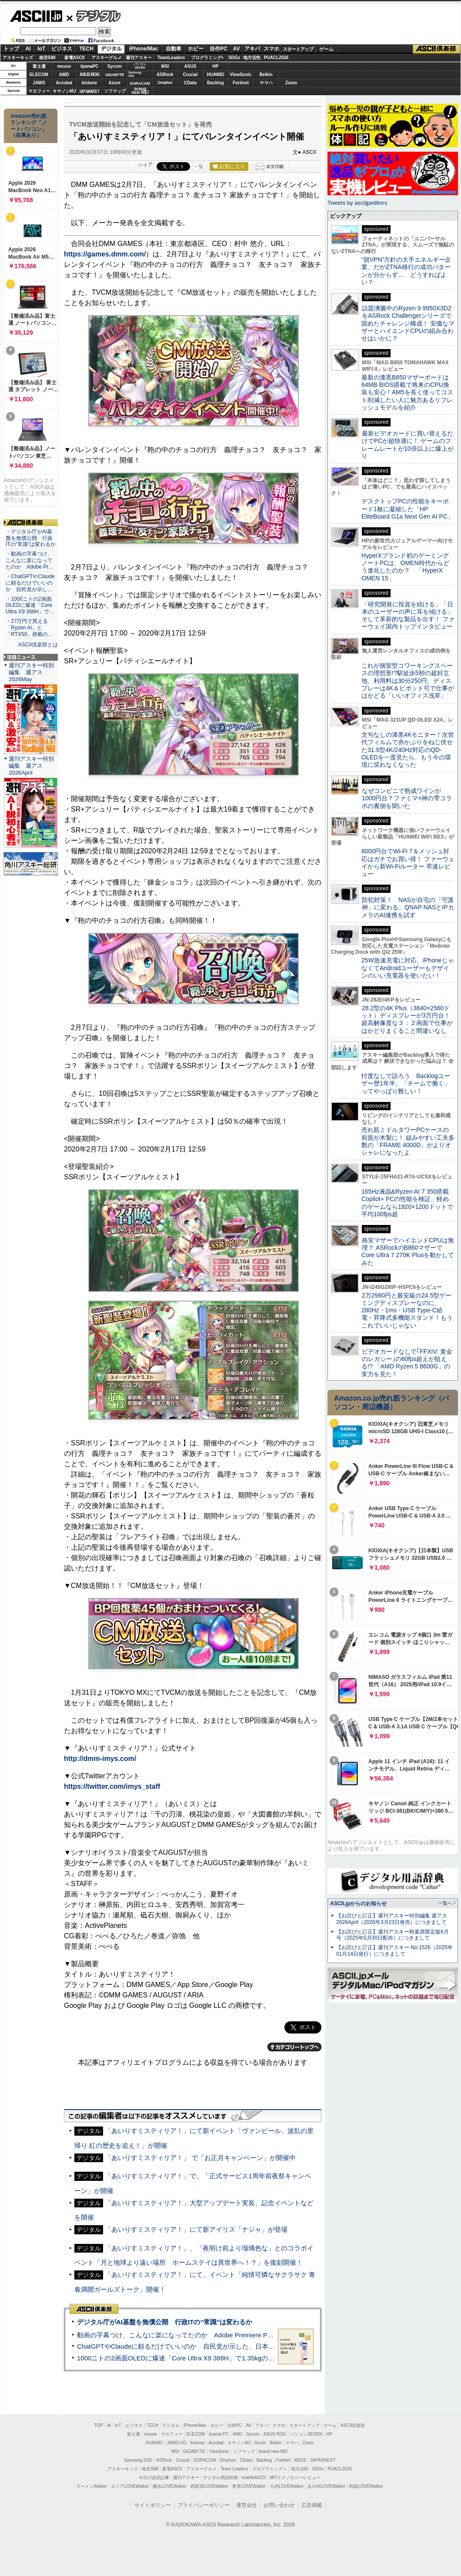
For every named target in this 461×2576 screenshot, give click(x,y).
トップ (11, 49)
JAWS (39, 82)
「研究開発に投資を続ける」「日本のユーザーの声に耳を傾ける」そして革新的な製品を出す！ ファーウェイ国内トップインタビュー (407, 615)
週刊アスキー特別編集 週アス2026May (31, 672)
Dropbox (165, 82)
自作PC (218, 49)
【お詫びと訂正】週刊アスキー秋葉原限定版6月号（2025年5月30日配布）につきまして (392, 1935)
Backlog (215, 82)
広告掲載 (311, 2505)
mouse (64, 66)
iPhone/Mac (143, 49)
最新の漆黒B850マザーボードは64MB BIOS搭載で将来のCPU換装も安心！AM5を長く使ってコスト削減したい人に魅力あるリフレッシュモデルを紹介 (407, 392)
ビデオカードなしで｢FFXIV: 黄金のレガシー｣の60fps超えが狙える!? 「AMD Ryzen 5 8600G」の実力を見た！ (406, 1363)
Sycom (114, 66)
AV (236, 49)
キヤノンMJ (64, 91)
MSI (165, 66)
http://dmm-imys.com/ (100, 1758)
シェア (145, 164)
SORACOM (205, 2460)
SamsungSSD (134, 74)
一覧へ (445, 1903)
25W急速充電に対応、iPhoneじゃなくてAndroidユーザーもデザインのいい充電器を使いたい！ (407, 968)
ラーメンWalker (91, 2486)
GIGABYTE (114, 75)
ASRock (165, 74)
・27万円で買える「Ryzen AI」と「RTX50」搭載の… (29, 627)
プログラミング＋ (269, 2468)
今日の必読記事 (154, 2477)
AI (28, 49)
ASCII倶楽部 (436, 49)
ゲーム (326, 49)
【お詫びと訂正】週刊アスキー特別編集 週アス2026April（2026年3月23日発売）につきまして (391, 1919)
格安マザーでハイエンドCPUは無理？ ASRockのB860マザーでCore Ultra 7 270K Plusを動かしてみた (407, 1251)
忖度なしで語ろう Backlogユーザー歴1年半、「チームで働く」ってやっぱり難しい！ (405, 1083)
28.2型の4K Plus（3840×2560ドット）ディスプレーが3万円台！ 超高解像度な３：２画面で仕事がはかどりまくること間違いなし (407, 1019)
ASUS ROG (89, 74)
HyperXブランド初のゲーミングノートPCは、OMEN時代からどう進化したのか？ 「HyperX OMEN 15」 (405, 567)
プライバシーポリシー (203, 2505)
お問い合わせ (279, 2505)
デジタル (94, 15)
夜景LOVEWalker (249, 2486)
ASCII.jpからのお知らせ (358, 1903)
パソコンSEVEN (140, 66)
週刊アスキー (139, 57)
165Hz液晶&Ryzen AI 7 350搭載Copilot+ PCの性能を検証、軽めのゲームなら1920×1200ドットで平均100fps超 (407, 1203)
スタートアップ (298, 49)
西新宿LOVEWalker (209, 2486)
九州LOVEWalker (287, 2486)
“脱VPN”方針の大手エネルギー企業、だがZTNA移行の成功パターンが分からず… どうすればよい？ (406, 271)
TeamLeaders (171, 57)
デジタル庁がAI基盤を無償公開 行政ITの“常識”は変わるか (164, 2322)
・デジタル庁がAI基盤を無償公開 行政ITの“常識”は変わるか (31, 538)
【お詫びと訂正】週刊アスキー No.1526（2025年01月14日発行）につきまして (394, 1950)
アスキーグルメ (106, 57)
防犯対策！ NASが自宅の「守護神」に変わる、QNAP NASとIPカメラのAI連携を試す (407, 907)
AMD (64, 74)
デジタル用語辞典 (220, 2477)
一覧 (199, 166)
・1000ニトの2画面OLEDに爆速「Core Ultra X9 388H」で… (30, 605)
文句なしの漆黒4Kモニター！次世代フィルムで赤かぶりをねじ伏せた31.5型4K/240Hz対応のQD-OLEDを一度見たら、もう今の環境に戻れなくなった (407, 749)
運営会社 (246, 2505)
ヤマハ (266, 82)
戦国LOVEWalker (366, 2486)
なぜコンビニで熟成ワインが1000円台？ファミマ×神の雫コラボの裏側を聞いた (406, 798)
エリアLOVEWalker (130, 2486)
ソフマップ (115, 91)
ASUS (190, 66)
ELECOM (39, 74)
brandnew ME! (140, 91)
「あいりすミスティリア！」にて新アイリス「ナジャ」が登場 (196, 2229)
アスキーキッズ (18, 57)
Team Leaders (234, 2468)
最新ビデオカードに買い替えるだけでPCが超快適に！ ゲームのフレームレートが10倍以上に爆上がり (407, 444)
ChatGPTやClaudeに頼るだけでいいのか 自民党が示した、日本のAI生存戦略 (192, 2346)
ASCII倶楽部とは (38, 645)
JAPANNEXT (89, 91)
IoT (41, 49)
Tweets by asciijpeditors (357, 203)
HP (216, 66)
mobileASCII (254, 2477)
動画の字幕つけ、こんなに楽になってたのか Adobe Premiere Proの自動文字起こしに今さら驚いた (224, 2335)
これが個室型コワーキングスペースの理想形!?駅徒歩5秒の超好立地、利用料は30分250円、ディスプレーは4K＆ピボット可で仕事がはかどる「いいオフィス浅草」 (407, 680)
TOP (98, 2425)
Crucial (190, 74)
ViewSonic (241, 74)
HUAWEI (215, 74)
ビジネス (61, 49)
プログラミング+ (207, 57)
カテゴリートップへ (294, 2047)
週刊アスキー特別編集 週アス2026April (31, 765)
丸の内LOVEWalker (326, 2486)
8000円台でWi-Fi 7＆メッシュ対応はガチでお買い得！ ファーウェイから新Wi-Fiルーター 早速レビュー (407, 862)
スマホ (271, 49)
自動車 (173, 49)
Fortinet (241, 82)
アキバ (252, 49)
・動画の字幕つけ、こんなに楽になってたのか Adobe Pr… (29, 560)
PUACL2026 (276, 57)
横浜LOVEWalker (169, 2486)
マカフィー (39, 91)
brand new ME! (273, 2451)
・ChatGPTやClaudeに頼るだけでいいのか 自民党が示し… (30, 582)
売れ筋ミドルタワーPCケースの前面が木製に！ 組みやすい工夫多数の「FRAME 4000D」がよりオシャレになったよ (407, 1141)
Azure (115, 82)
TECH (86, 49)
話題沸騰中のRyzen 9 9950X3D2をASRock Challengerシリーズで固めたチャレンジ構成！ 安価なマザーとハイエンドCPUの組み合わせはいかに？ (407, 323)
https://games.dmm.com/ (105, 254)
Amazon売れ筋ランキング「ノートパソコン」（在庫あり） (28, 125)
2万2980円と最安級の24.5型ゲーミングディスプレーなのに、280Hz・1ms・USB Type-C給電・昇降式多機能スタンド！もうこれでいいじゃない (407, 1310)
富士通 (39, 66)
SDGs (234, 57)
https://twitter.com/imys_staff (112, 1786)
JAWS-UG (177, 2442)
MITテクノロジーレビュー (295, 2477)
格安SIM (47, 57)
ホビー (196, 49)
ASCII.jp (36, 16)
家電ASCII (74, 57)
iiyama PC (219, 2434)
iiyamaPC (89, 66)
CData (190, 82)
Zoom (291, 82)
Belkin (265, 74)
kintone (89, 82)
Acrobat (64, 82)
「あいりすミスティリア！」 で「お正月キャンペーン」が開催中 (200, 2157)
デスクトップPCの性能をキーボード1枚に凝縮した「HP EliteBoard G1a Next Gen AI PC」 (407, 509)
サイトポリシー (152, 2505)
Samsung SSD (138, 2460)
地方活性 (252, 57)
